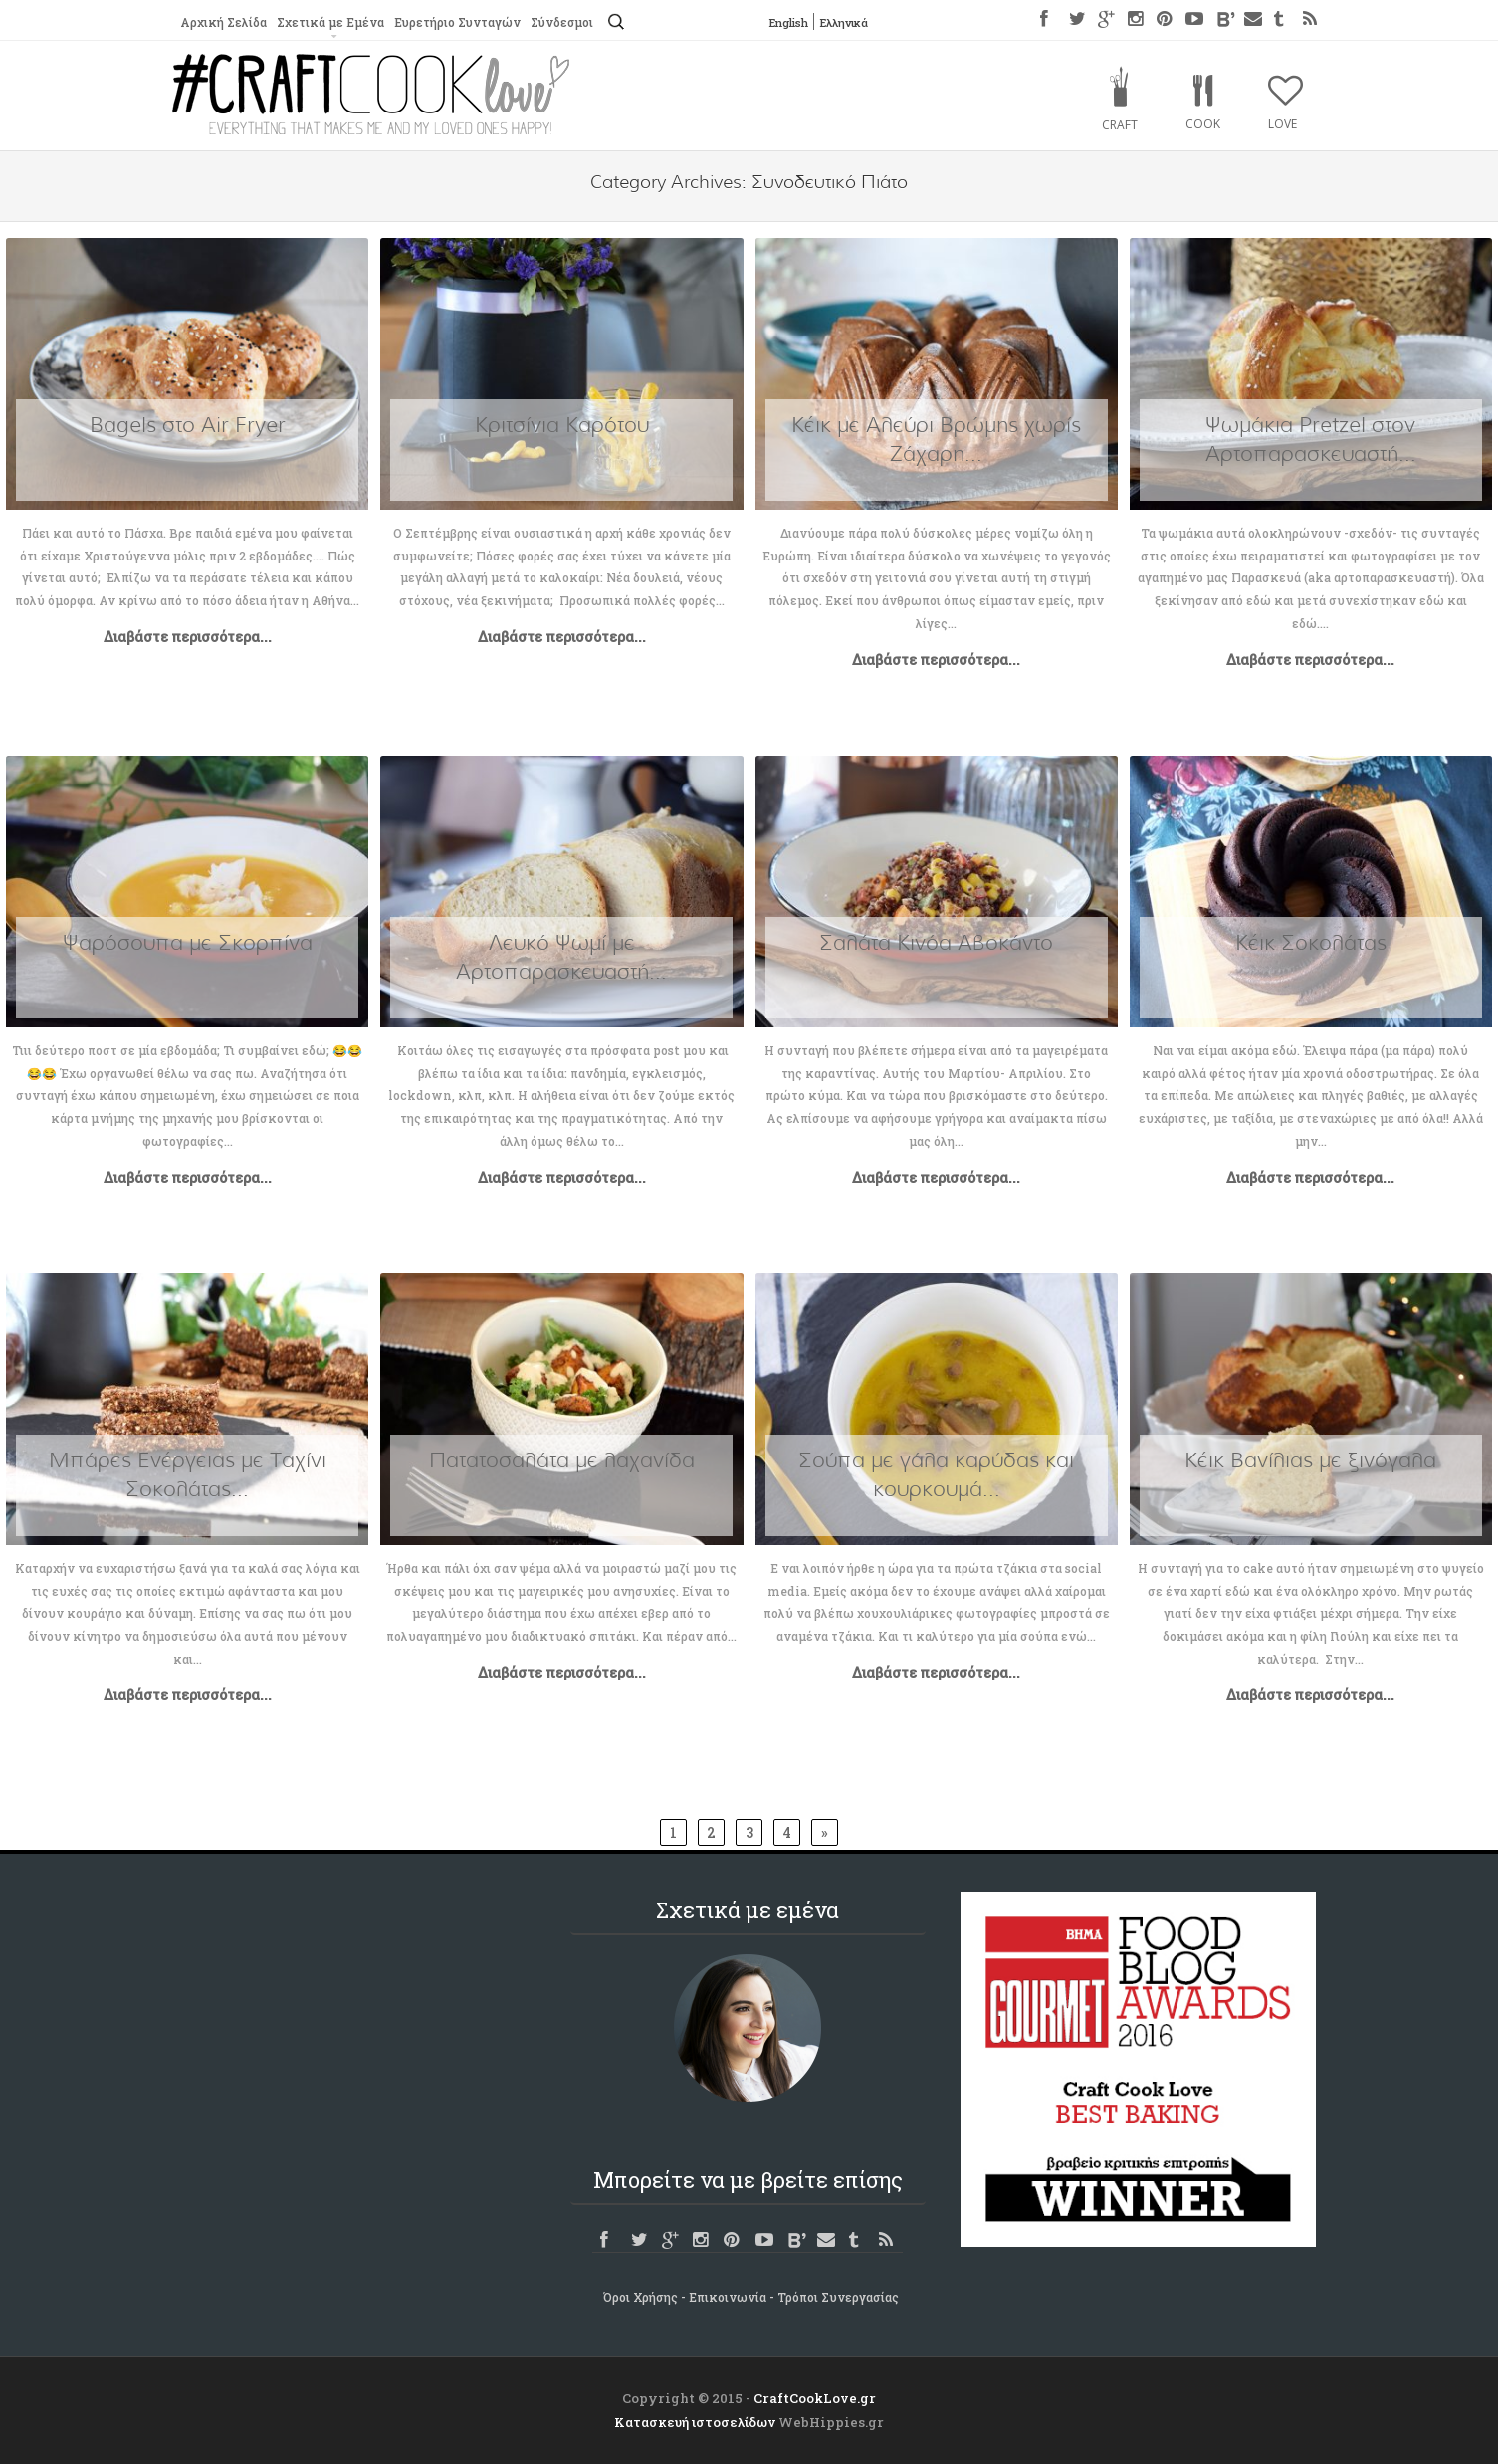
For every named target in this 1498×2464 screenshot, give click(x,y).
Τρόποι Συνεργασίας (838, 2297)
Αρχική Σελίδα (223, 23)
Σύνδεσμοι (565, 23)
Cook (1202, 123)
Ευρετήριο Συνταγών (458, 23)
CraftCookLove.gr (814, 2398)
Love (1282, 123)
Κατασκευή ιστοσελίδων (694, 2422)
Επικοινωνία (727, 2297)
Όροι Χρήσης (640, 2297)
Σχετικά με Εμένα (330, 23)
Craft (1120, 124)
